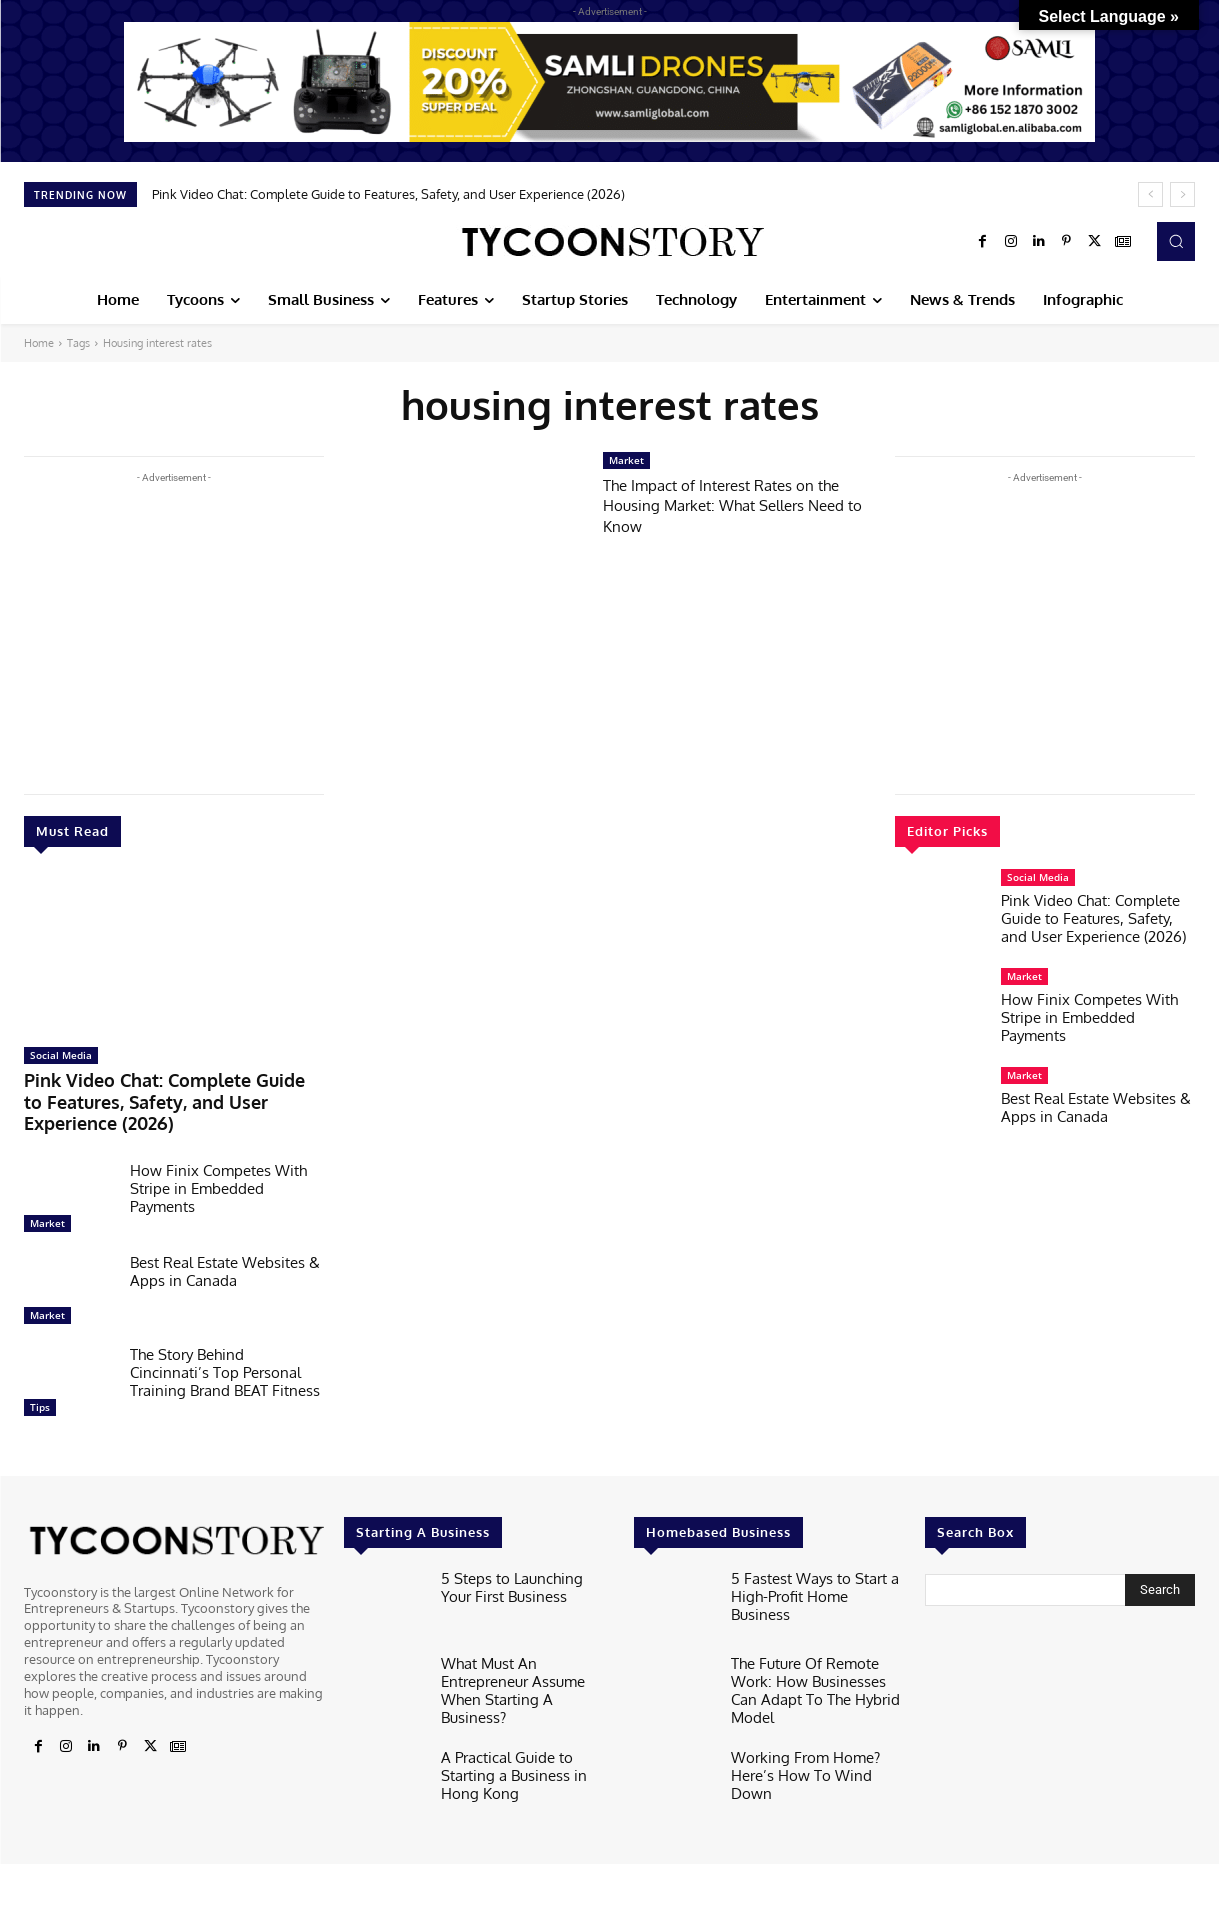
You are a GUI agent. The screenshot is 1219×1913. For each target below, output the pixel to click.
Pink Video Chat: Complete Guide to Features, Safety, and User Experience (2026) (388, 194)
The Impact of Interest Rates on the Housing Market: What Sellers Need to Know (738, 505)
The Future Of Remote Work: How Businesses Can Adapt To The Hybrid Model (815, 1648)
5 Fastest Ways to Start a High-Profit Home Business (808, 1556)
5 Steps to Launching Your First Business (517, 1556)
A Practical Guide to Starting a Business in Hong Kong (524, 1726)
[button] (1176, 241)
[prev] (1150, 194)
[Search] (1160, 1561)
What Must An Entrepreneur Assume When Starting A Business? (524, 1648)
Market (47, 1194)
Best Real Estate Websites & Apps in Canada (225, 1242)
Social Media (61, 1055)
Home (39, 343)
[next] (1182, 194)
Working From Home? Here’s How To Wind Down (815, 1726)
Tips (40, 1378)
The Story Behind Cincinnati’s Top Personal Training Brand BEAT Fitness (225, 1343)
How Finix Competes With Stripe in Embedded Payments (218, 1159)
